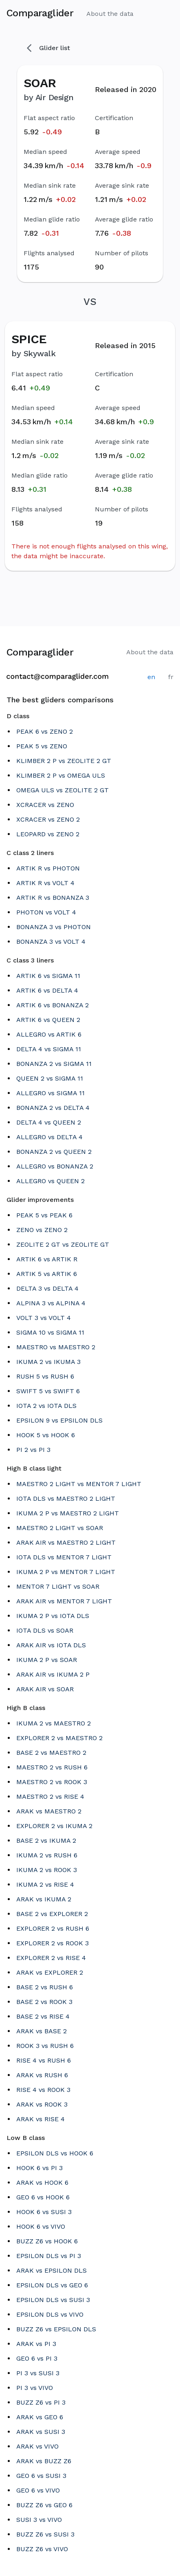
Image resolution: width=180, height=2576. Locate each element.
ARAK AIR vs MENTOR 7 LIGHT (64, 1601)
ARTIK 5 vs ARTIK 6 (46, 1274)
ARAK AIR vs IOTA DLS (51, 1645)
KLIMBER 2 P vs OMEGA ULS (60, 775)
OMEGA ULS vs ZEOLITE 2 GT (62, 790)
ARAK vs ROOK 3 (42, 2104)
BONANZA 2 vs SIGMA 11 (54, 1064)
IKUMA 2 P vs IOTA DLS (52, 1616)
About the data (110, 14)
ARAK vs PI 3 (36, 2344)
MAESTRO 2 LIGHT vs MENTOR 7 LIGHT (78, 1484)
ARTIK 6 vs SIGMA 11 (48, 976)
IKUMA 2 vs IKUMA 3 (48, 1362)
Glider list (48, 48)
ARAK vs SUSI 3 (40, 2432)
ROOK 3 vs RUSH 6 (45, 2046)
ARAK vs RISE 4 (40, 2119)
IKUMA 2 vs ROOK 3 (46, 1870)
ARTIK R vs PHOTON (48, 868)
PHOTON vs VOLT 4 (46, 912)
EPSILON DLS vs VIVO (49, 2314)
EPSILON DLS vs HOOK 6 (54, 2153)
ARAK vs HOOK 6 (42, 2182)
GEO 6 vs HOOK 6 (43, 2197)
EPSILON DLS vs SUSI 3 (53, 2300)
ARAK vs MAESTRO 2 (48, 1811)
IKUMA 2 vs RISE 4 (45, 1884)
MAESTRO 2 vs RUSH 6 (52, 1767)
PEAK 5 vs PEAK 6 (44, 1215)
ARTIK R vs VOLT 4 (45, 883)
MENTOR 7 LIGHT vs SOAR (57, 1586)
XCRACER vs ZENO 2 (48, 819)
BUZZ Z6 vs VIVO (42, 2549)
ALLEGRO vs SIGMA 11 (50, 1093)
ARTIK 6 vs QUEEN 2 (48, 1020)
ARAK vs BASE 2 (41, 2031)
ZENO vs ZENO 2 (42, 1230)
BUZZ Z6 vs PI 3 (41, 2402)
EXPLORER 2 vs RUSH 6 (52, 1928)
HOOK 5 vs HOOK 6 (45, 1435)
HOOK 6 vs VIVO (40, 2226)
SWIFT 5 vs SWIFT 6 (48, 1391)
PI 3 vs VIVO (34, 2388)
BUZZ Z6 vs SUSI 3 (45, 2534)
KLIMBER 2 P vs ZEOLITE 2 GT (63, 761)
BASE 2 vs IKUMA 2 (46, 1840)
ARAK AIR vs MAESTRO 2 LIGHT (66, 1542)
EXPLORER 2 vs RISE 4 (51, 1958)
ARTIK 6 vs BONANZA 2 (52, 1005)
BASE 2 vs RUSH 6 (44, 1987)
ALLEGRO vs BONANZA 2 (54, 1166)
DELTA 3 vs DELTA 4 (47, 1288)
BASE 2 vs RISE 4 (43, 2016)
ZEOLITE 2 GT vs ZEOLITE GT (62, 1244)
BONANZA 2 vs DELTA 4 (53, 1108)
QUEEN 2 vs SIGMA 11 (49, 1078)
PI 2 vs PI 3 (33, 1450)
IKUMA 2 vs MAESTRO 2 (53, 1723)
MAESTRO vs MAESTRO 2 (55, 1347)
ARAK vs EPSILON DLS (51, 2270)
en (151, 677)
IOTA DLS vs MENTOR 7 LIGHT (64, 1557)
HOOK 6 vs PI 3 (39, 2168)
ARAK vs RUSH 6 (42, 2075)
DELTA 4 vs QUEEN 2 (48, 1122)
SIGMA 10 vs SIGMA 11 (50, 1332)
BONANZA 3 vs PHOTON (53, 927)
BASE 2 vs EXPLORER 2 (52, 1914)
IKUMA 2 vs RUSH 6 (46, 1855)
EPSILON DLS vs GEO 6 (52, 2285)
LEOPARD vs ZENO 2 (47, 834)
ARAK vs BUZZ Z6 (43, 2461)
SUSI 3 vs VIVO (39, 2519)
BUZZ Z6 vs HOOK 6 (47, 2241)
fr (170, 677)
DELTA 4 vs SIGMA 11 (48, 1049)
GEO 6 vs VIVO (38, 2490)
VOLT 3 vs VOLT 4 (43, 1318)
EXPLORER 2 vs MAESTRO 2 (59, 1738)
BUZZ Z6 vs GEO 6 (44, 2505)
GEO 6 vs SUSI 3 (41, 2476)
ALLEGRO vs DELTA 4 (49, 1137)
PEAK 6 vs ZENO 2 (44, 731)
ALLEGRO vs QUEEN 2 (50, 1181)
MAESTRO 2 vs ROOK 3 (51, 1782)
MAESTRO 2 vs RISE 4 (50, 1796)
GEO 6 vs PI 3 (36, 2358)
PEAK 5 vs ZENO (41, 746)
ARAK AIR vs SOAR (45, 1689)
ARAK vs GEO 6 (39, 2417)
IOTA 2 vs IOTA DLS (46, 1406)
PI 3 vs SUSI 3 (37, 2373)
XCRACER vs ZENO (45, 805)
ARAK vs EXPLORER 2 (49, 1972)
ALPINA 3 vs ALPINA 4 (51, 1303)
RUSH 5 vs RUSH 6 (45, 1376)
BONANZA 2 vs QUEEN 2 (54, 1151)
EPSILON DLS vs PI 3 (48, 2256)
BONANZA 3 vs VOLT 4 (51, 941)
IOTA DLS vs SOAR (44, 1630)
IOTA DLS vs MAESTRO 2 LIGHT (65, 1498)
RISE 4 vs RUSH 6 (43, 2060)
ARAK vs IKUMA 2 (43, 1899)
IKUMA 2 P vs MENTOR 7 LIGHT (65, 1572)
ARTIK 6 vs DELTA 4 (47, 990)
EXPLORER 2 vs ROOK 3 (52, 1943)
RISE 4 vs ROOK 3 (43, 2090)
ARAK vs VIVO (37, 2446)
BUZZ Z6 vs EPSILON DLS (56, 2329)
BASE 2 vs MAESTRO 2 (51, 1752)
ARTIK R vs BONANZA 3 (52, 897)
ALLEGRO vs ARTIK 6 (48, 1034)
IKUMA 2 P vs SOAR (46, 1660)
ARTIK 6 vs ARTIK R (46, 1259)
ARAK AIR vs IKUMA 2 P (53, 1674)
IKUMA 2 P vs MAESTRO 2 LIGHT (67, 1513)
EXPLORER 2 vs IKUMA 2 (54, 1826)
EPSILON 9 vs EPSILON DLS (59, 1420)
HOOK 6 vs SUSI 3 (44, 2212)
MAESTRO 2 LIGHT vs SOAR (59, 1528)
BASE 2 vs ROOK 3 (44, 2002)
